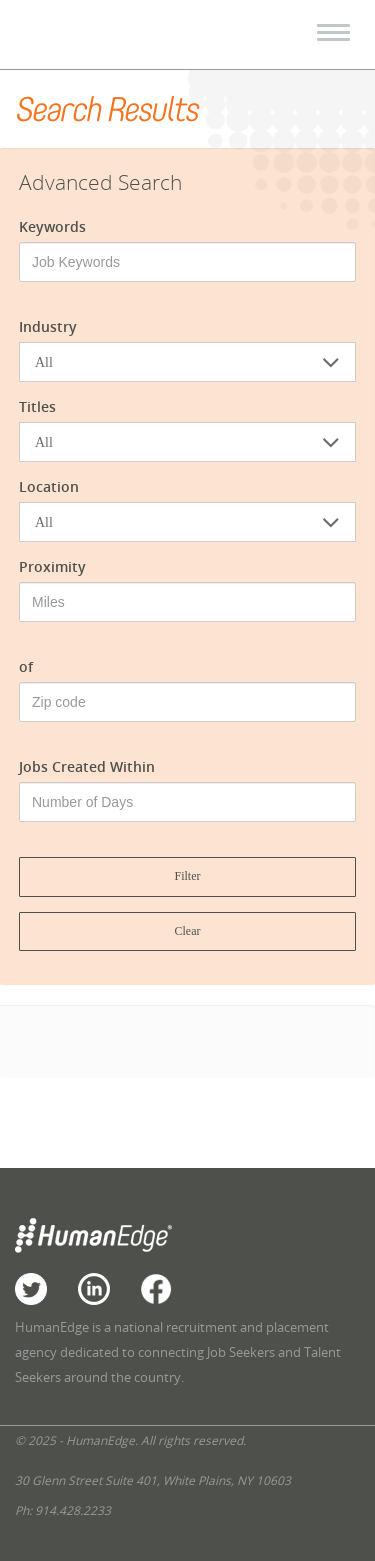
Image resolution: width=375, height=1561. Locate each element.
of (26, 666)
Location (49, 486)
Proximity (52, 566)
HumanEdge (106, 34)
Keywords (52, 226)
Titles (37, 406)
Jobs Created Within (87, 766)
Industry (48, 326)
